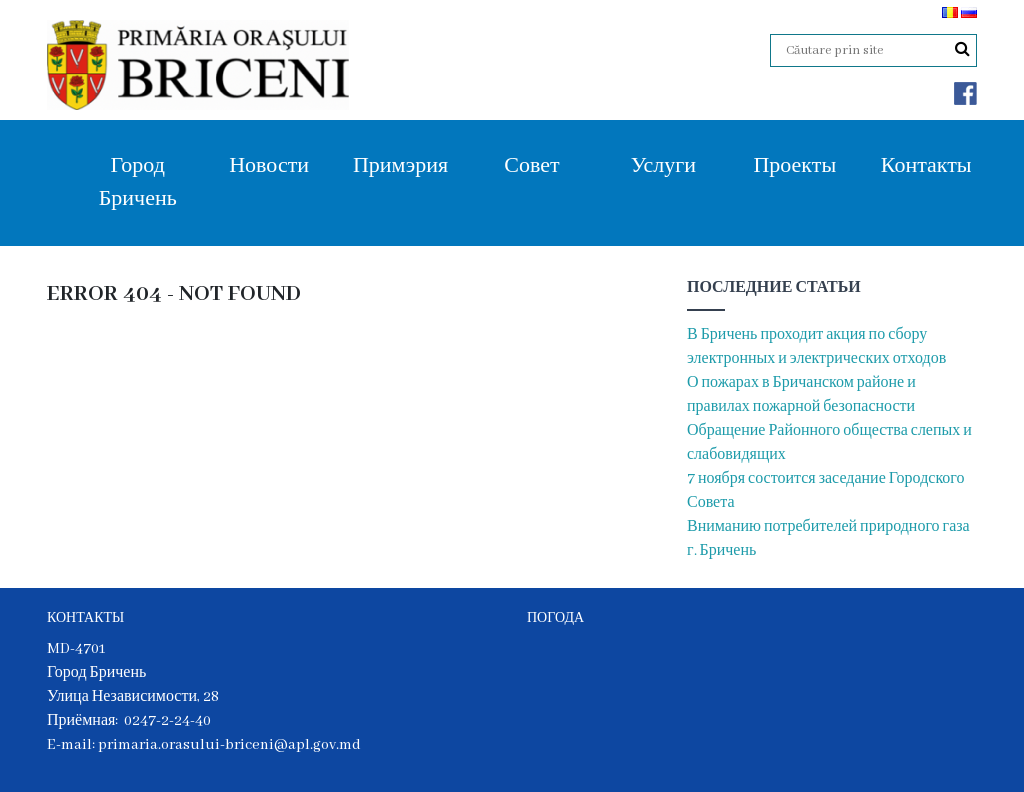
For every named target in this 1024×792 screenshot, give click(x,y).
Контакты (926, 166)
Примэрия (400, 166)
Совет (531, 166)
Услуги (663, 166)
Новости (269, 166)
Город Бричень (138, 183)
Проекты (794, 166)
